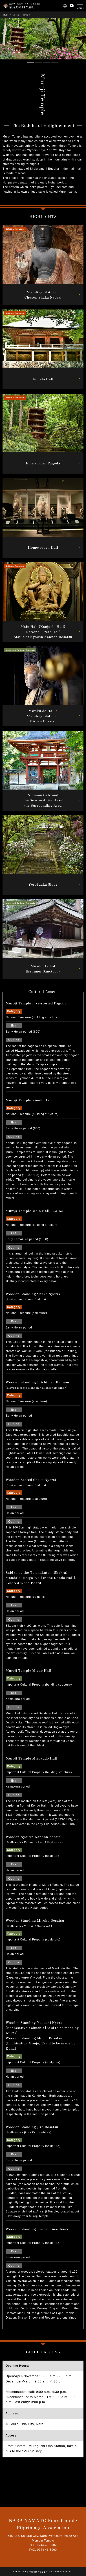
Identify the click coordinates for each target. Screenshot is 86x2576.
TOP (5, 14)
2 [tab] (38, 62)
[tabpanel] (43, 39)
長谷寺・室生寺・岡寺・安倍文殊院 (24, 6)
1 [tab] (30, 62)
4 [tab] (54, 62)
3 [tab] (46, 62)
